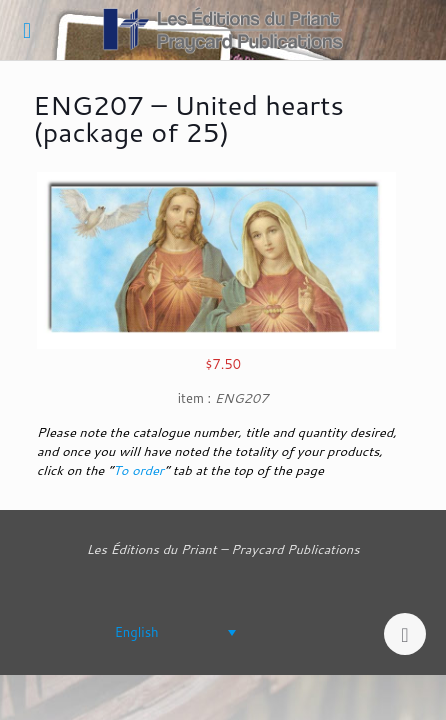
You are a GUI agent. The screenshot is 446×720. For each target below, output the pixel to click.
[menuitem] (146, 632)
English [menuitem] (137, 632)
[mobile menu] (27, 30)
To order (138, 470)
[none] (146, 632)
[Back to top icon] (405, 634)
